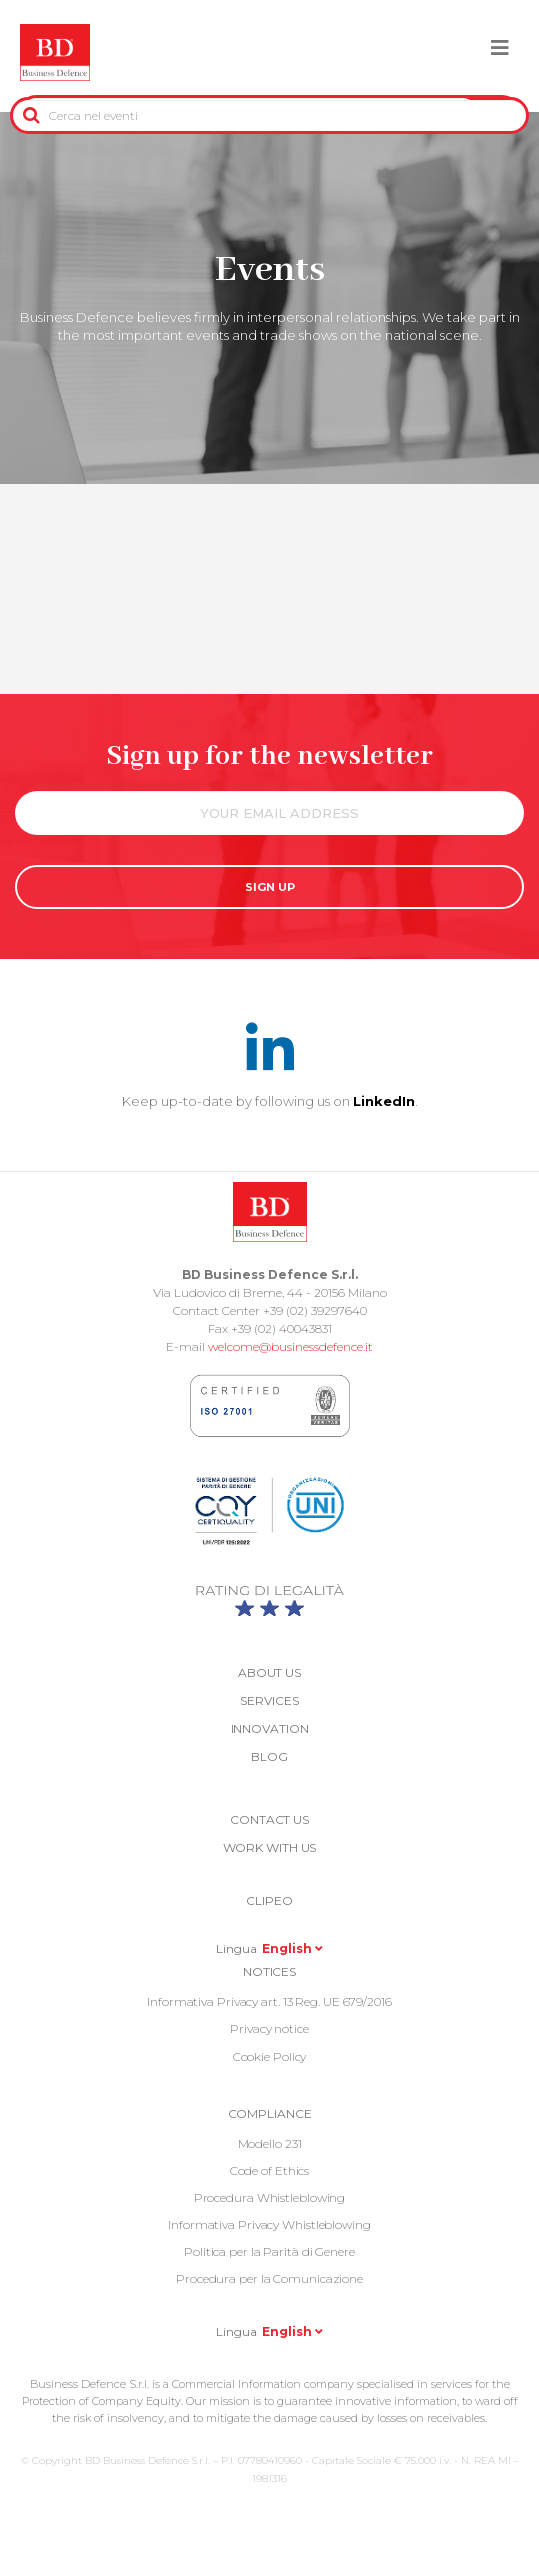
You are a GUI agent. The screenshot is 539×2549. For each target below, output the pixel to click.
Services (269, 1700)
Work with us (270, 1847)
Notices (269, 1971)
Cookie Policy (270, 2056)
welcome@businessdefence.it (290, 1346)
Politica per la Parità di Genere (269, 2251)
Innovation (270, 1728)
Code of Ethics (270, 2170)
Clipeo (269, 1900)
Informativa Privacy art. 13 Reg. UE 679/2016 (269, 2001)
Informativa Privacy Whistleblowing (269, 2224)
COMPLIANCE (270, 2113)
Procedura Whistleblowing (270, 2197)
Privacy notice (269, 2028)
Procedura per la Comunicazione (269, 2278)
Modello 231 (270, 2143)
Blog (269, 1756)
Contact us (269, 1819)
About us (269, 1672)
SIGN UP (270, 887)
